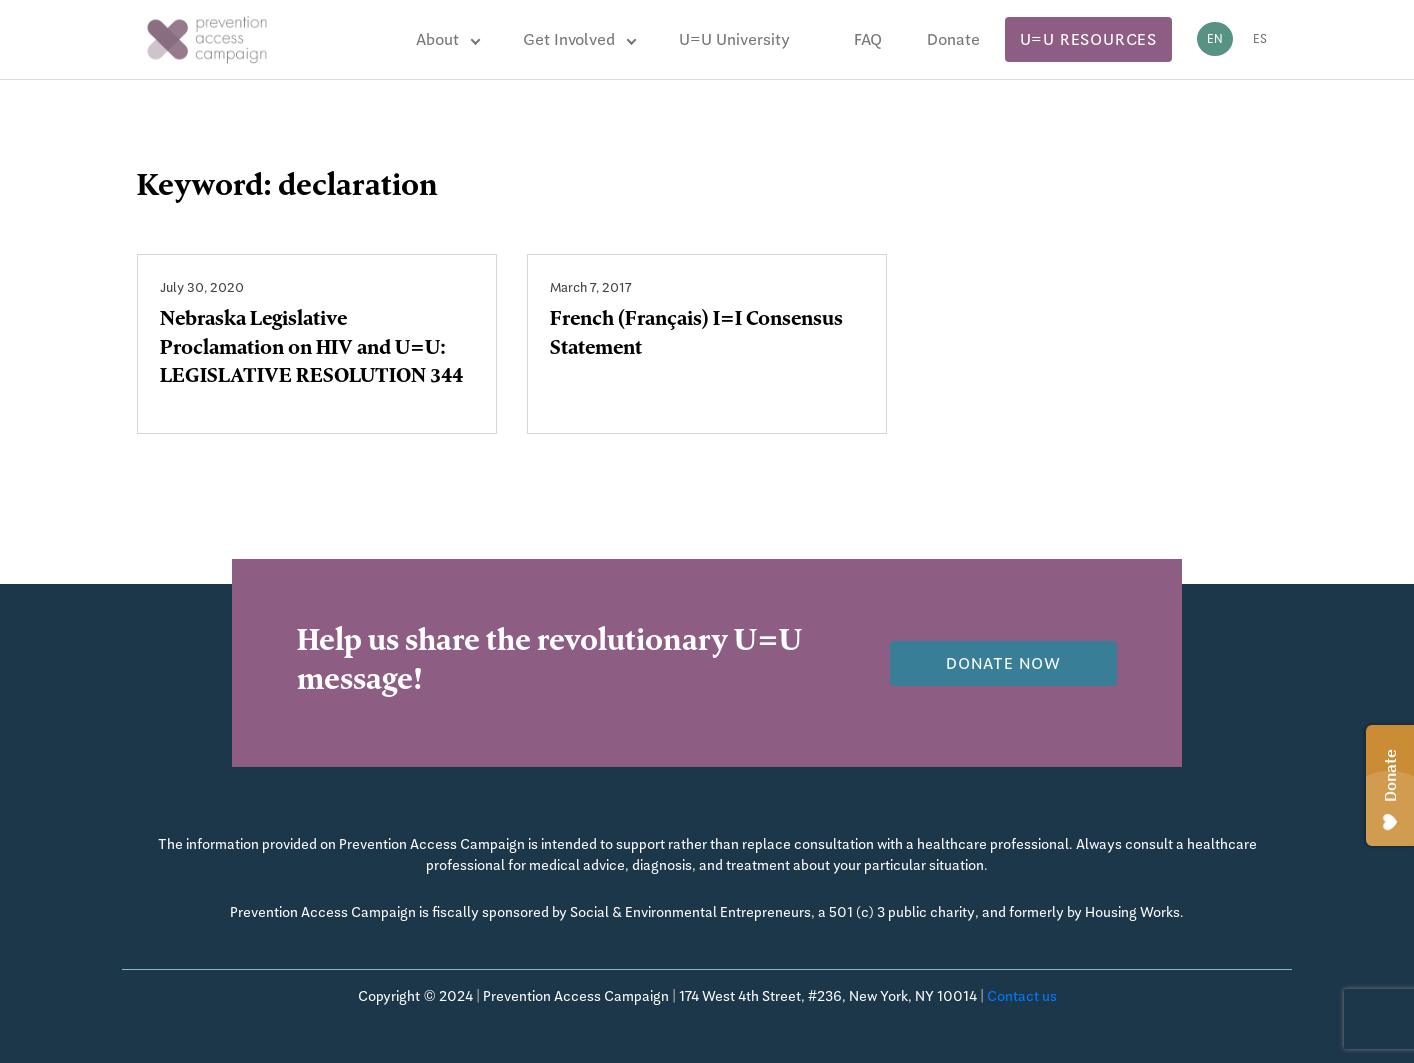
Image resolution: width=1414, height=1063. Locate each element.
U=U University (734, 39)
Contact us (1022, 996)
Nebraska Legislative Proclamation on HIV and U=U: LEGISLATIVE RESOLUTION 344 (311, 350)
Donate (953, 39)
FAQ (868, 39)
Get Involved (569, 39)
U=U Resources (1088, 39)
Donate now (1003, 663)
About (437, 39)
